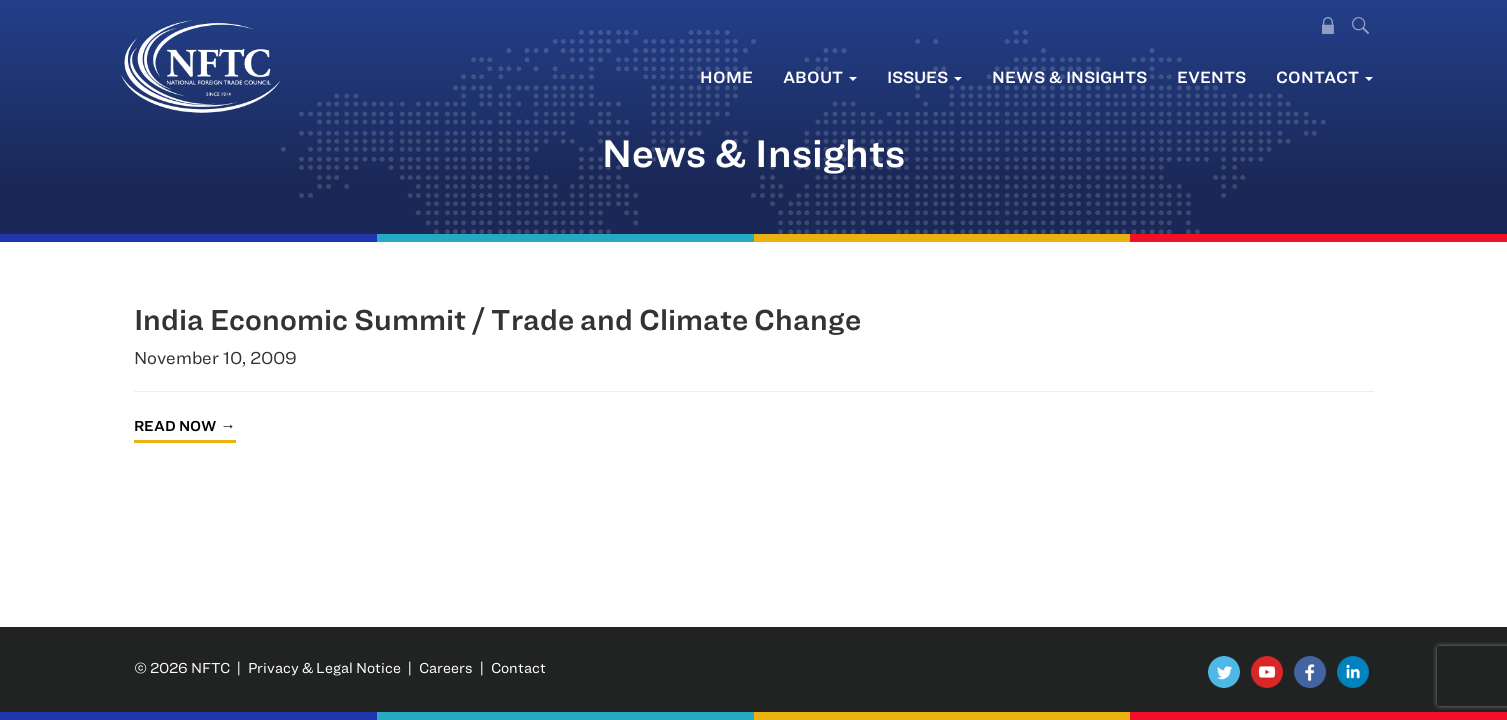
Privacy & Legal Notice (324, 667)
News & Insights (1069, 76)
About (820, 76)
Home (726, 76)
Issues (924, 76)
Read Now (175, 425)
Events (1211, 76)
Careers (446, 667)
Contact (1324, 76)
